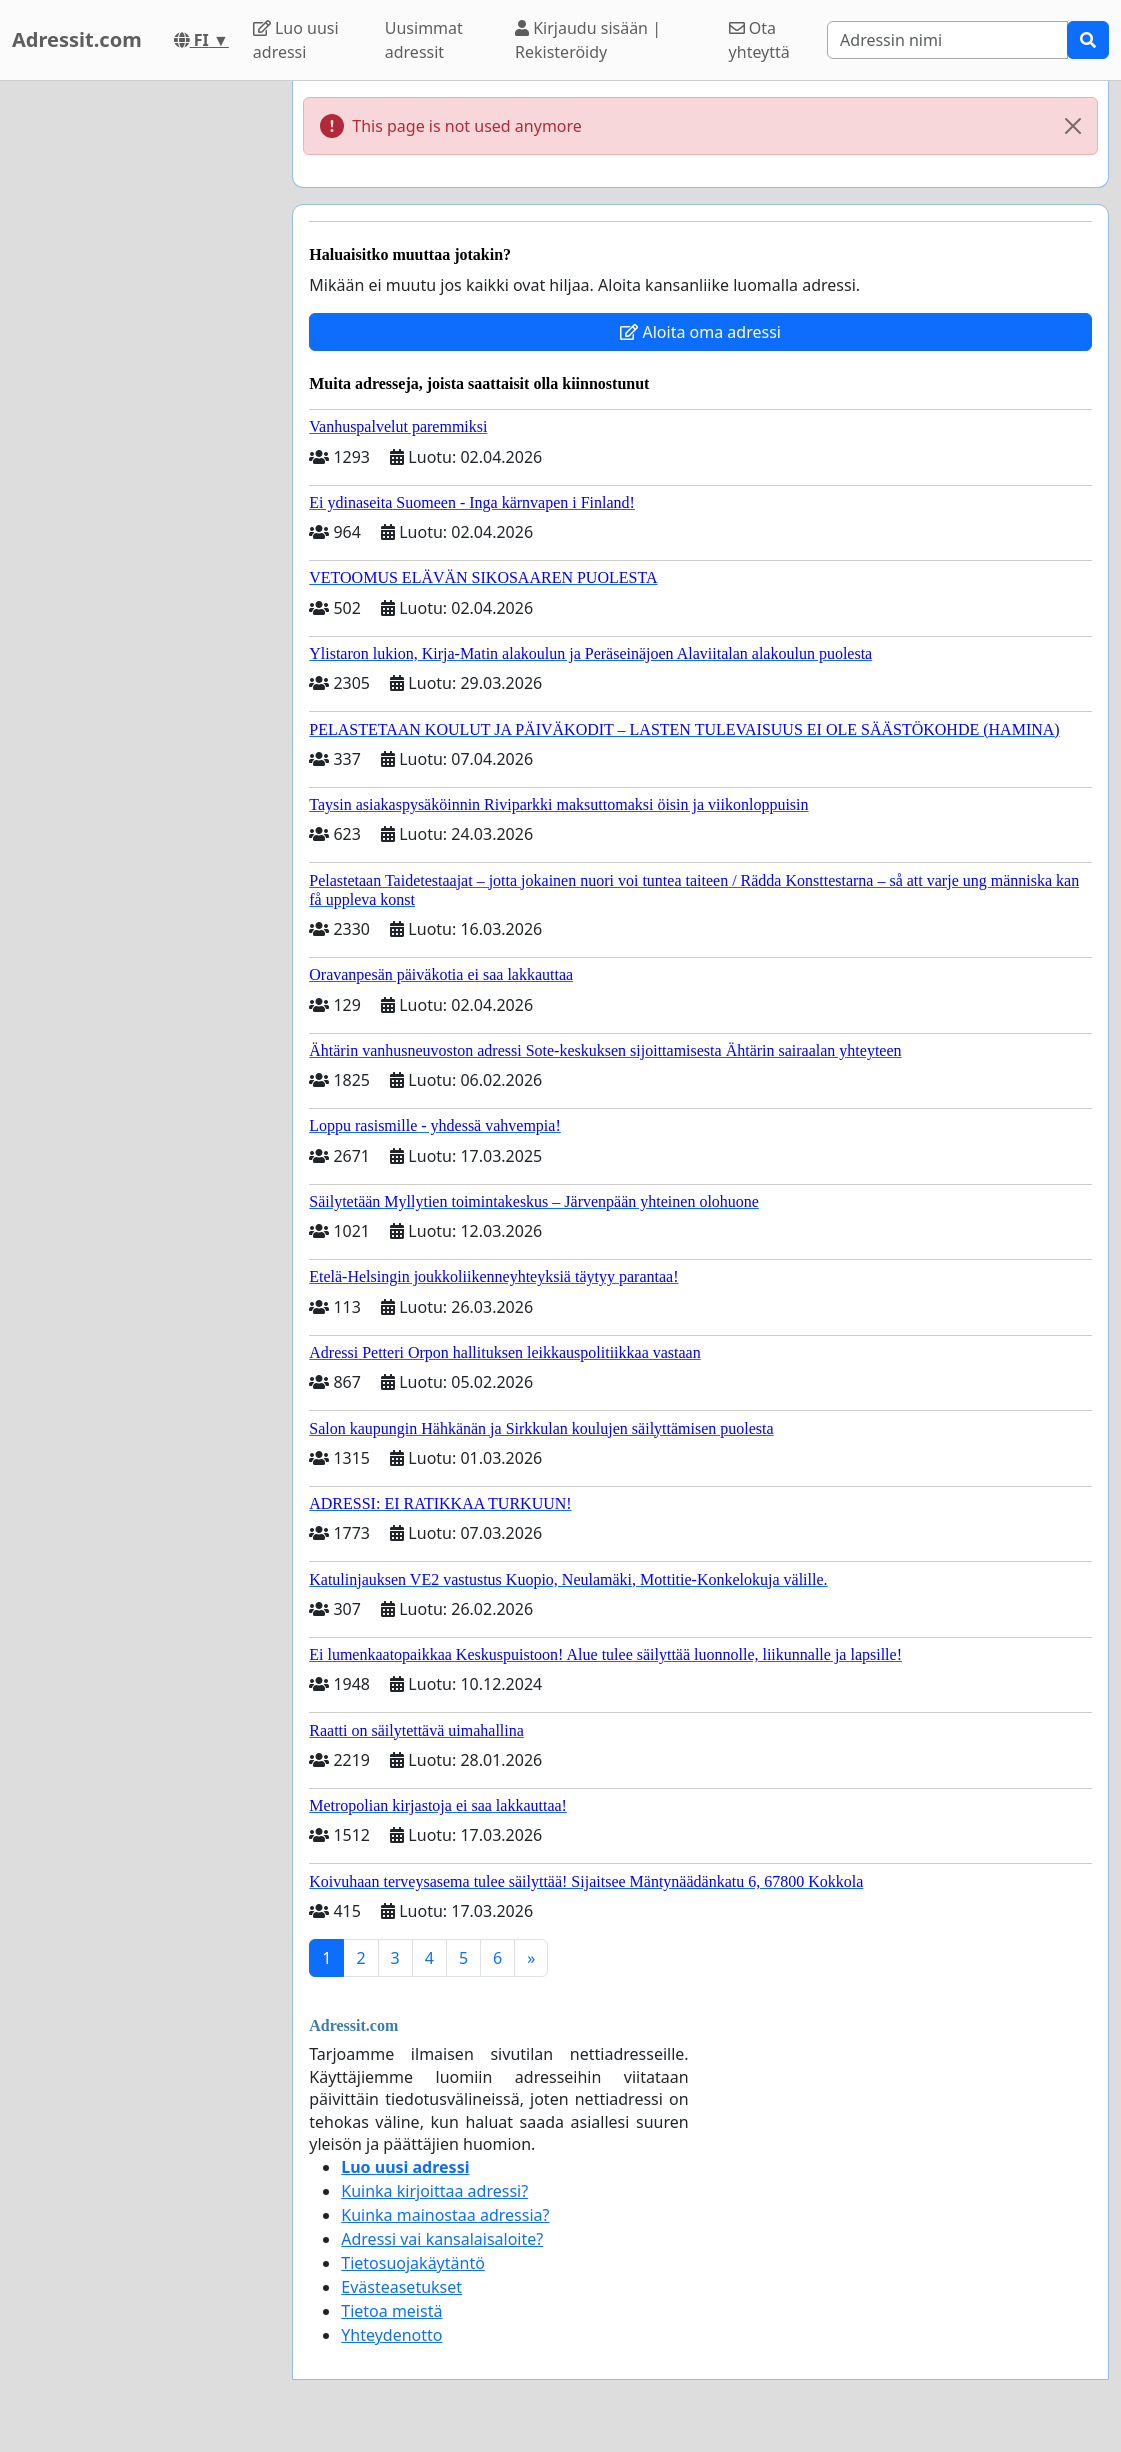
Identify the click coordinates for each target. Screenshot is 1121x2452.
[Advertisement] (140, 381)
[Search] (947, 40)
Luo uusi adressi (296, 40)
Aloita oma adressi (700, 332)
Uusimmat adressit (424, 40)
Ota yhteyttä (759, 40)
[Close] (1073, 126)
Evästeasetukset (401, 2287)
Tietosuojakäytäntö (413, 2263)
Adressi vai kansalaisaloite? (442, 2239)
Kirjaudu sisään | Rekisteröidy (588, 40)
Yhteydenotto (391, 2335)
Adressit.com (77, 39)
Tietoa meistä (391, 2311)
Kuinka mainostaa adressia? (445, 2215)
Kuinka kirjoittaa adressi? (434, 2191)
